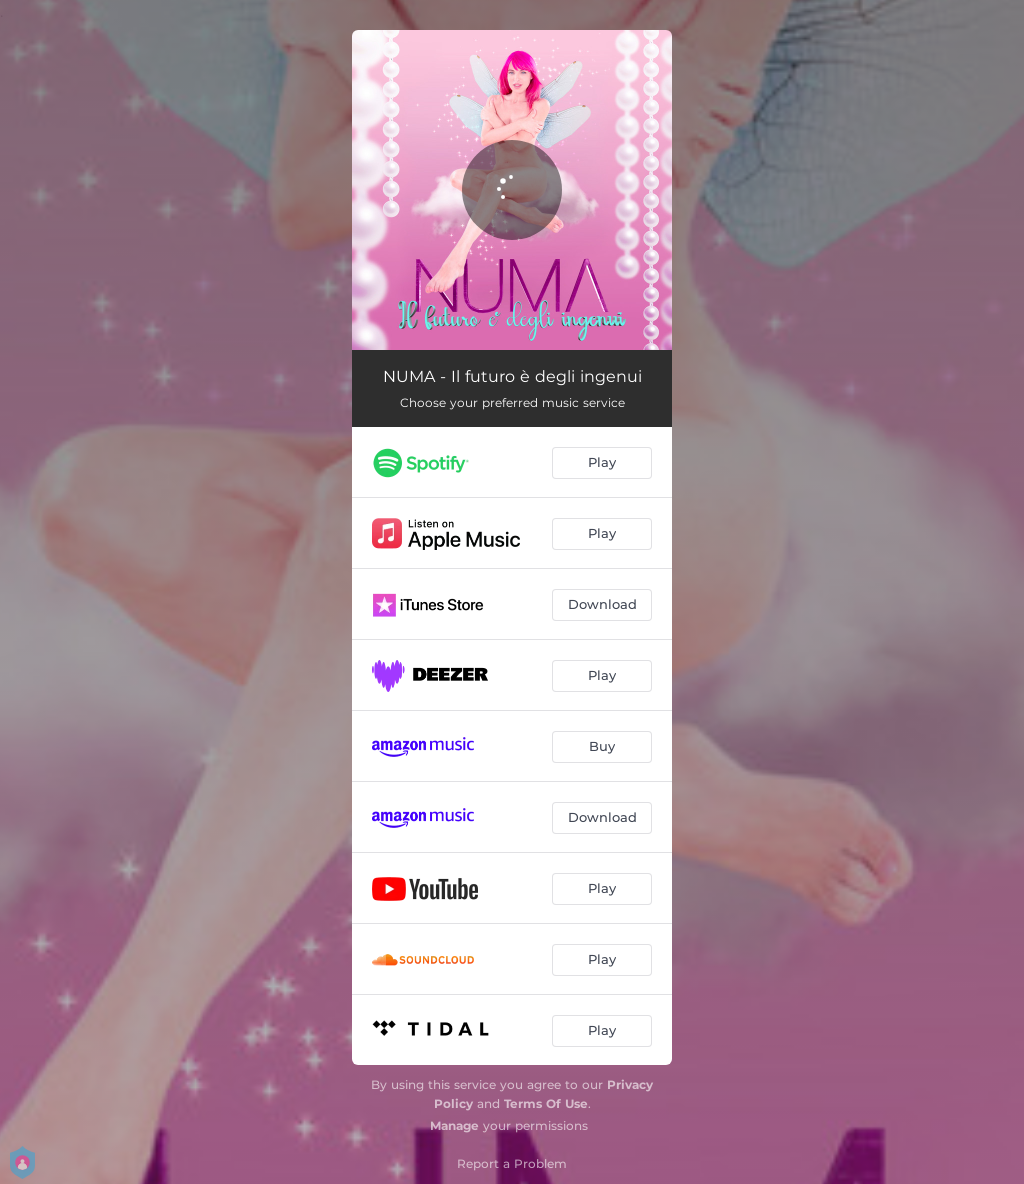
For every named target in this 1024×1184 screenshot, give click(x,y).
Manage (454, 1125)
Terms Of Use (546, 1103)
